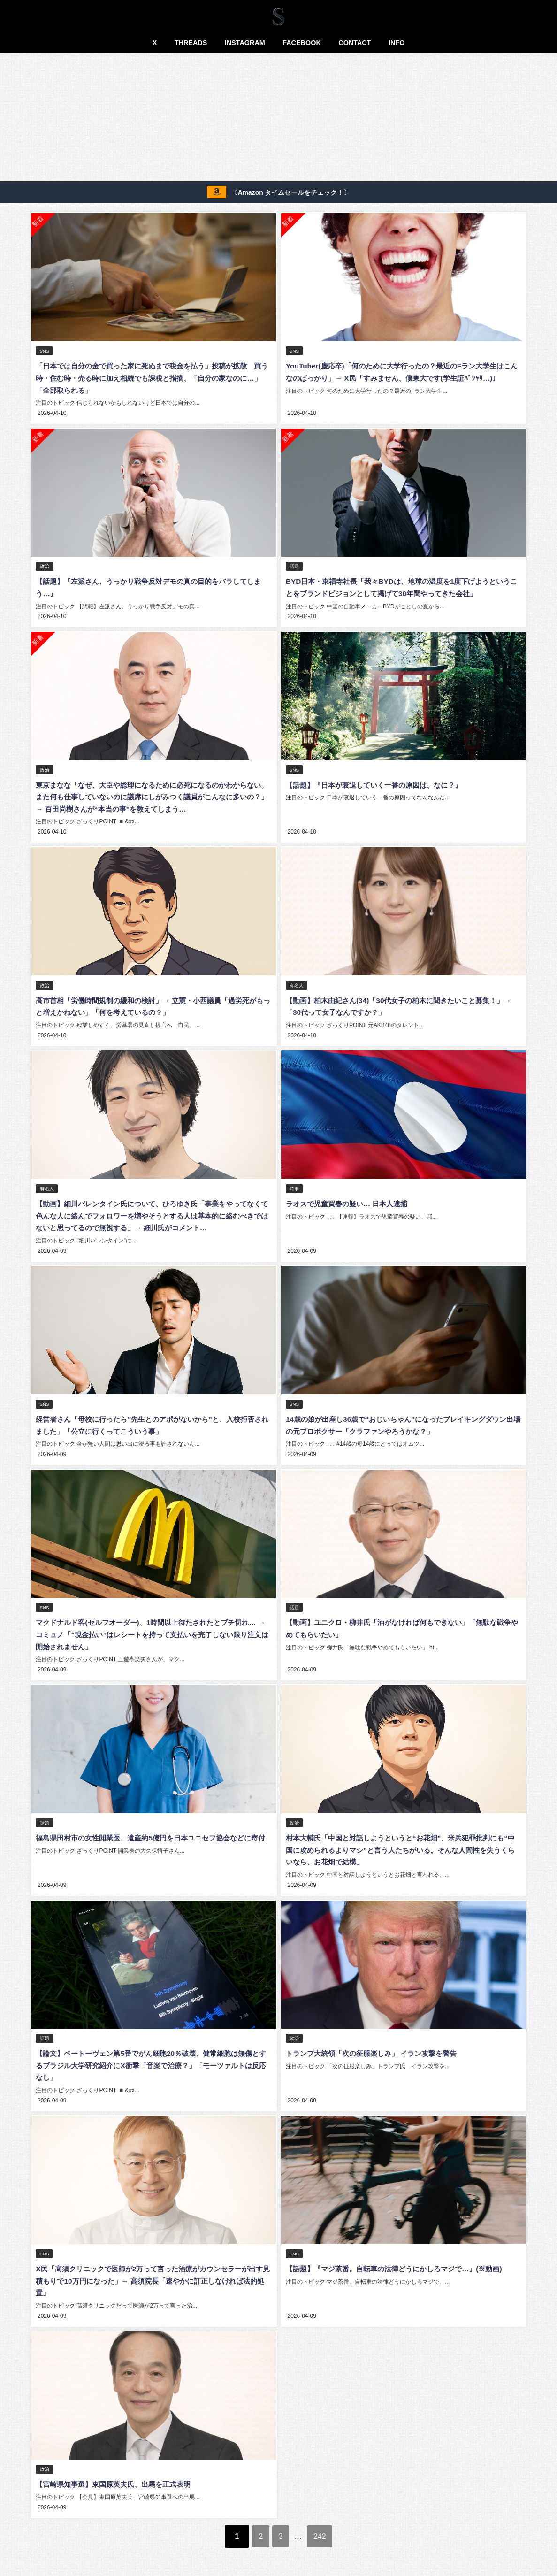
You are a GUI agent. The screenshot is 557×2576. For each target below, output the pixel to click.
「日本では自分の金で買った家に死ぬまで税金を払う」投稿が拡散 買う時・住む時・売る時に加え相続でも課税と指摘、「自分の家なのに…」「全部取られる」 (151, 378)
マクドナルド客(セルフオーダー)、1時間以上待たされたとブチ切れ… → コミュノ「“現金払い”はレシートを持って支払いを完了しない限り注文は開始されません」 (152, 1629)
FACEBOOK (301, 42)
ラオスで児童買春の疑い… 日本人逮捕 (350, 1200)
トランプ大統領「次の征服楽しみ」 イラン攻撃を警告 (376, 2046)
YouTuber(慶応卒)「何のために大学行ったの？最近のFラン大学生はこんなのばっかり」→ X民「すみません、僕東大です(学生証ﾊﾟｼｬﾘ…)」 (401, 378)
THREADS (191, 42)
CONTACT (354, 42)
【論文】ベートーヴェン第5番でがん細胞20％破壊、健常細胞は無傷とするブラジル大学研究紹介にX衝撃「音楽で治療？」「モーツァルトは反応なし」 (150, 2058)
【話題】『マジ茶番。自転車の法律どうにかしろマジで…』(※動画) (400, 2261)
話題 (294, 566)
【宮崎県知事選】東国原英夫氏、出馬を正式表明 (117, 2475)
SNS (44, 351)
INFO (396, 42)
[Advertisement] (278, 118)
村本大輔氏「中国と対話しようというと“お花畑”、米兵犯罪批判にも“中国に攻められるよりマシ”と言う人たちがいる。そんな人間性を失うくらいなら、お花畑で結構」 (401, 1844)
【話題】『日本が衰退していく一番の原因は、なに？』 (379, 783)
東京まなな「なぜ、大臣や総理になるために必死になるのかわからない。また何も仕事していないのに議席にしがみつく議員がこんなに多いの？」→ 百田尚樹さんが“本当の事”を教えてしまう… (151, 795)
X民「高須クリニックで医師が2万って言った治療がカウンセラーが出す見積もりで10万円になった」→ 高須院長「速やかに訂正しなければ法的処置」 (153, 2273)
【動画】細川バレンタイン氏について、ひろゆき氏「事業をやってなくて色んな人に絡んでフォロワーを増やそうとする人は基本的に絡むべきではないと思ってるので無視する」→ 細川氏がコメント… (151, 1212)
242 (327, 2526)
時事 (294, 1185)
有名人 (297, 983)
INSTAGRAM (245, 42)
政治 (44, 566)
